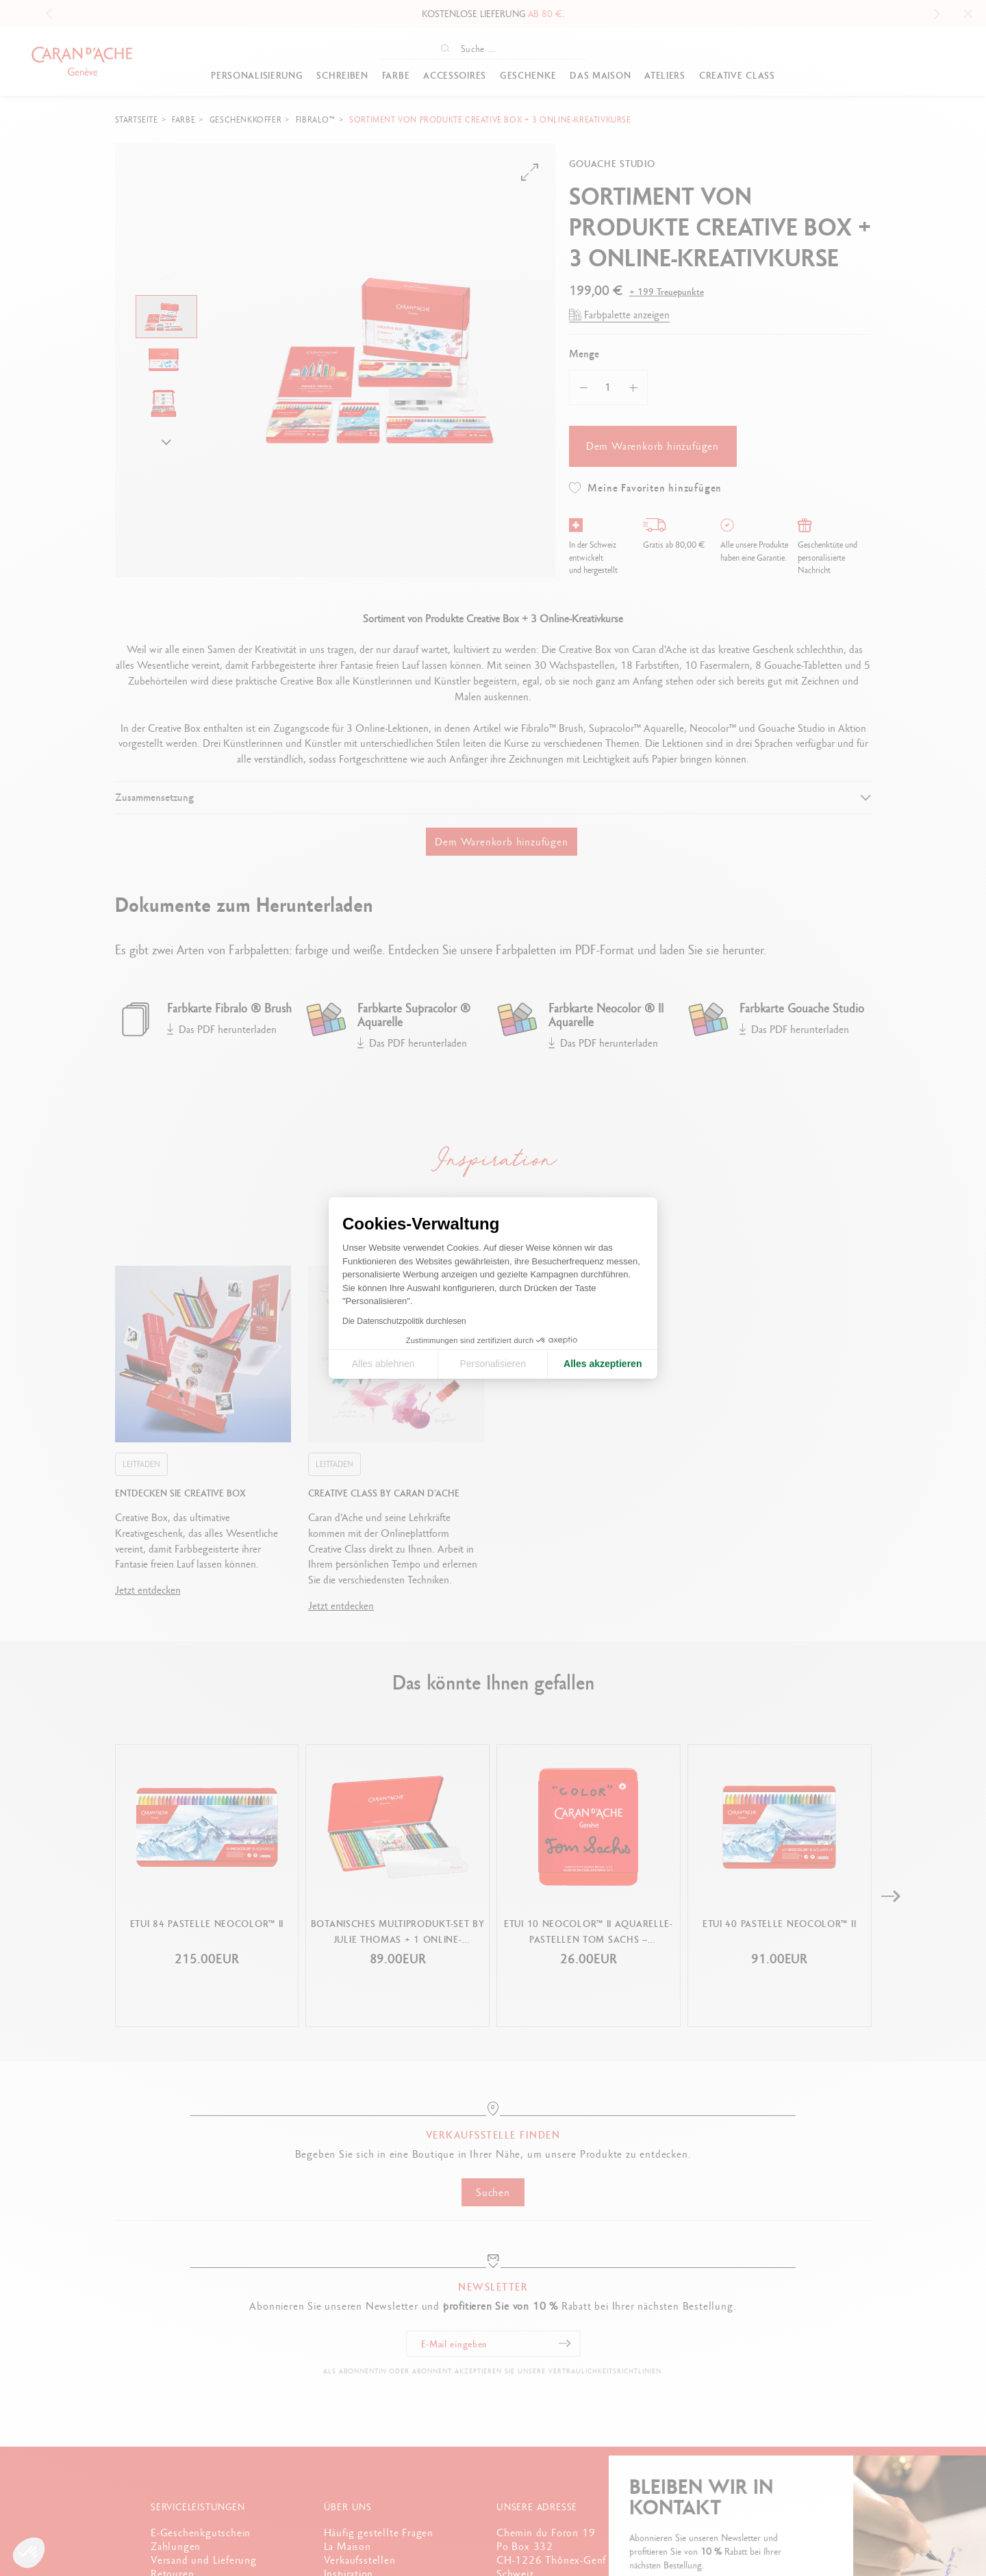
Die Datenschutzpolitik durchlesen (404, 1321)
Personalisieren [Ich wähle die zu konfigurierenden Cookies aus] (493, 1363)
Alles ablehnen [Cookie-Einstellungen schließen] (383, 1363)
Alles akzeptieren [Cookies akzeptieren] (603, 1363)
